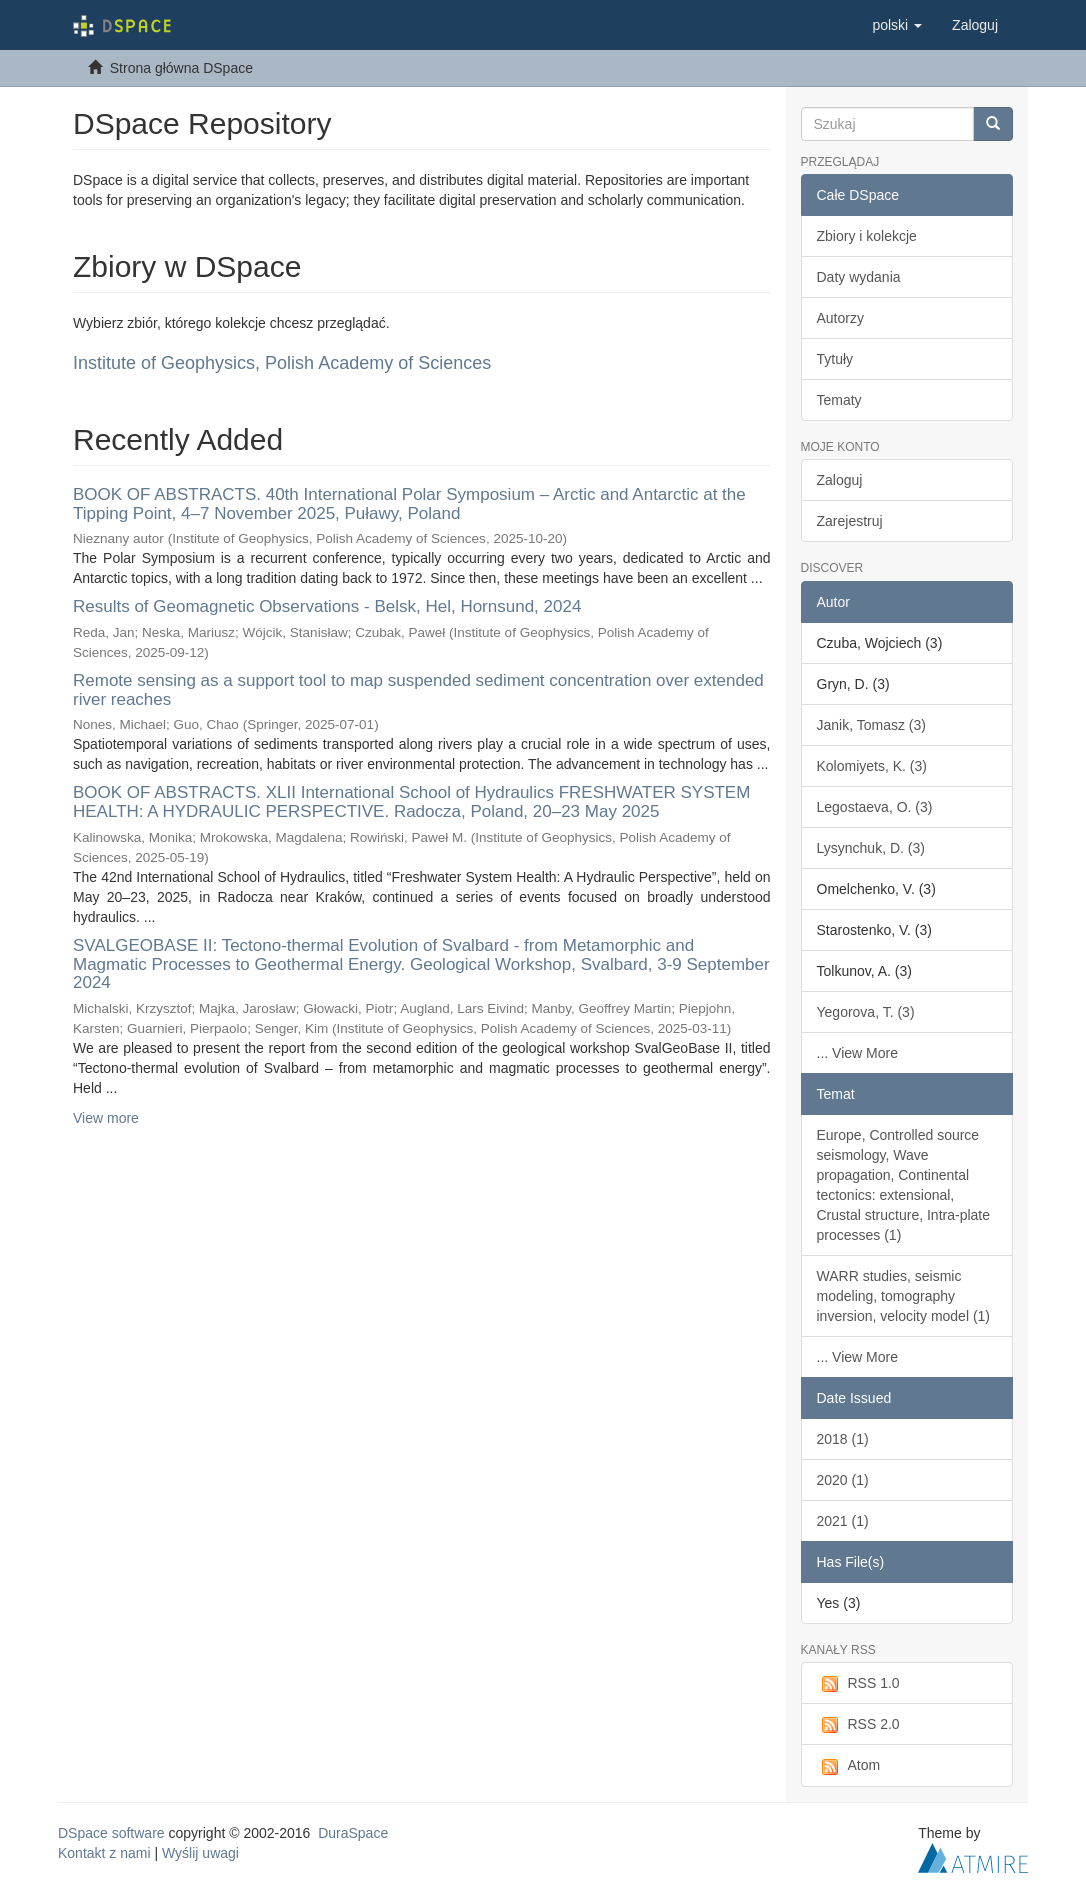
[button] (897, 25)
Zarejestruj (850, 521)
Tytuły (835, 359)
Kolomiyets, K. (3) (872, 766)
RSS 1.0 (858, 1684)
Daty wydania (859, 277)
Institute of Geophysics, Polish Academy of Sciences (282, 363)
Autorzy (840, 318)
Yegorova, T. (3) (866, 1012)
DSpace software (111, 1833)
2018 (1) (843, 1439)
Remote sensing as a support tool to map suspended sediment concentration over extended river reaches (418, 690)
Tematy (839, 400)
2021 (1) (843, 1521)
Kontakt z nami (104, 1853)
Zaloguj (840, 480)
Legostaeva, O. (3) (875, 807)
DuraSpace (353, 1833)
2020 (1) (843, 1480)
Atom (849, 1766)
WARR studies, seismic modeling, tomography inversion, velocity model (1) (904, 1296)
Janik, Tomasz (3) (871, 725)
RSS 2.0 (858, 1725)
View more (106, 1118)
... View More (857, 1053)
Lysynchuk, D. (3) (871, 848)
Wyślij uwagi (200, 1853)
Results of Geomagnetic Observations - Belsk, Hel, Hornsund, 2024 (327, 606)
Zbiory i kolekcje (867, 236)
